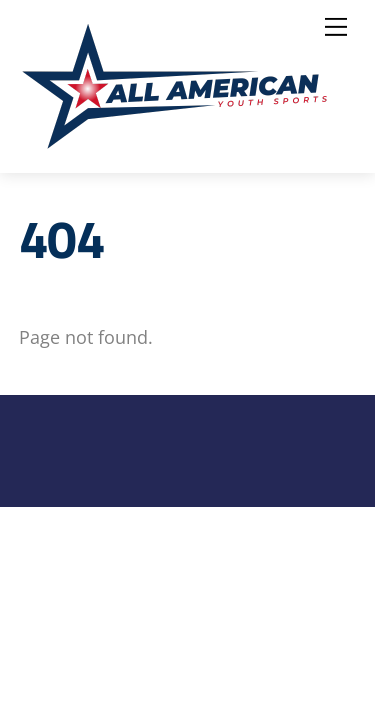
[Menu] (336, 27)
